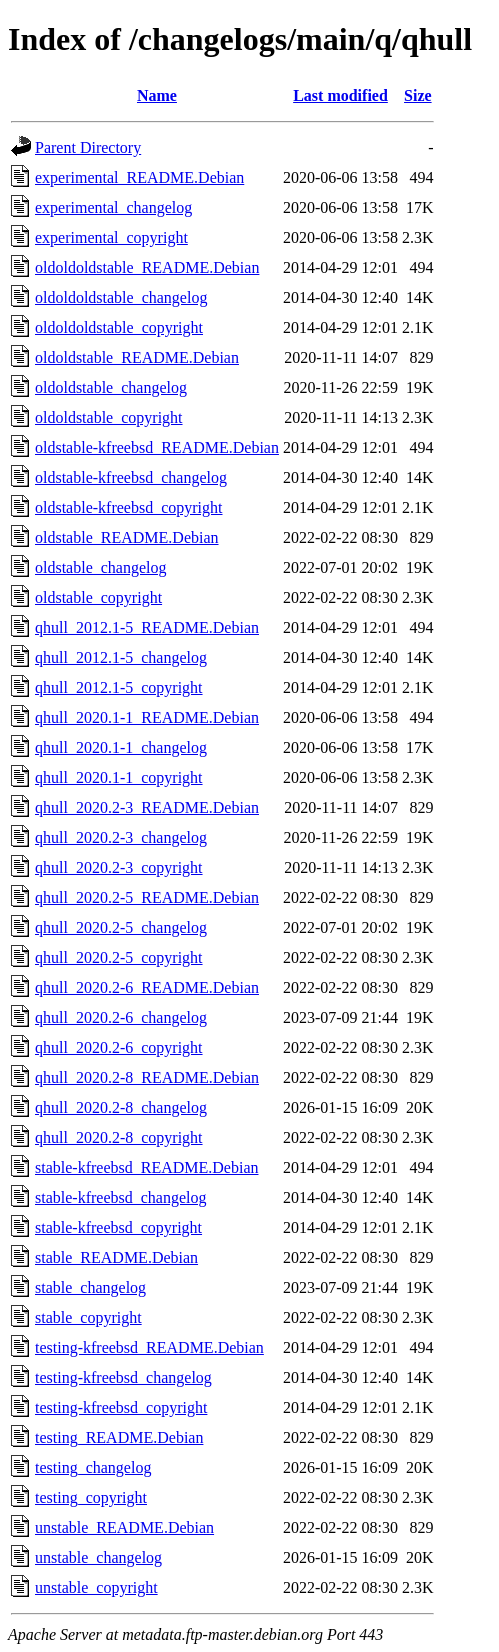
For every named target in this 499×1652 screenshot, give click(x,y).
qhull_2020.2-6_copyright (119, 1047)
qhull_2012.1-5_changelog (121, 657)
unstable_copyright (96, 1587)
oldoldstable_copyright (109, 417)
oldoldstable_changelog (111, 387)
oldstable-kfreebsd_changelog (131, 477)
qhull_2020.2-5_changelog (121, 927)
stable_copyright (88, 1317)
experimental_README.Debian (139, 177)
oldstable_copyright (98, 597)
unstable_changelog (98, 1557)
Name (157, 95)
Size (418, 95)
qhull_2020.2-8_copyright (119, 1137)
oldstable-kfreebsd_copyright (129, 507)
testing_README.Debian (119, 1437)
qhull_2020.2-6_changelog (121, 1017)
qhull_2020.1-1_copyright (119, 777)
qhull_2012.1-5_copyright (119, 687)
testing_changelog (93, 1467)
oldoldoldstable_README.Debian (147, 267)
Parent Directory (88, 147)
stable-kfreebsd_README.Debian (147, 1167)
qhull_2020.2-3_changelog (121, 837)
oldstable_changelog (101, 567)
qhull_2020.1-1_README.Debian (147, 717)
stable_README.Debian (116, 1257)
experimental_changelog (113, 207)
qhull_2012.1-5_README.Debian (147, 627)
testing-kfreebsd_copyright (121, 1407)
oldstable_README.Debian (127, 537)
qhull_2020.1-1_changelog (121, 747)
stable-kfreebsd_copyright (118, 1227)
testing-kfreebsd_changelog (123, 1377)
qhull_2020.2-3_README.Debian (147, 807)
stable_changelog (90, 1287)
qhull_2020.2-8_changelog (121, 1107)
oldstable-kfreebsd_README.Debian (157, 447)
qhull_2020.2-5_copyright (119, 957)
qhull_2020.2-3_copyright (119, 867)
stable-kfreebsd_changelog (120, 1197)
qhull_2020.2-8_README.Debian (147, 1077)
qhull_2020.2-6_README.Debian (147, 987)
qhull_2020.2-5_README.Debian (147, 897)
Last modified (340, 95)
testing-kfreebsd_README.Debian (149, 1347)
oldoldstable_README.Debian (137, 357)
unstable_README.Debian (124, 1527)
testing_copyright (91, 1497)
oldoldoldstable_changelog (121, 297)
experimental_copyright (111, 237)
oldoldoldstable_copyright (119, 327)
